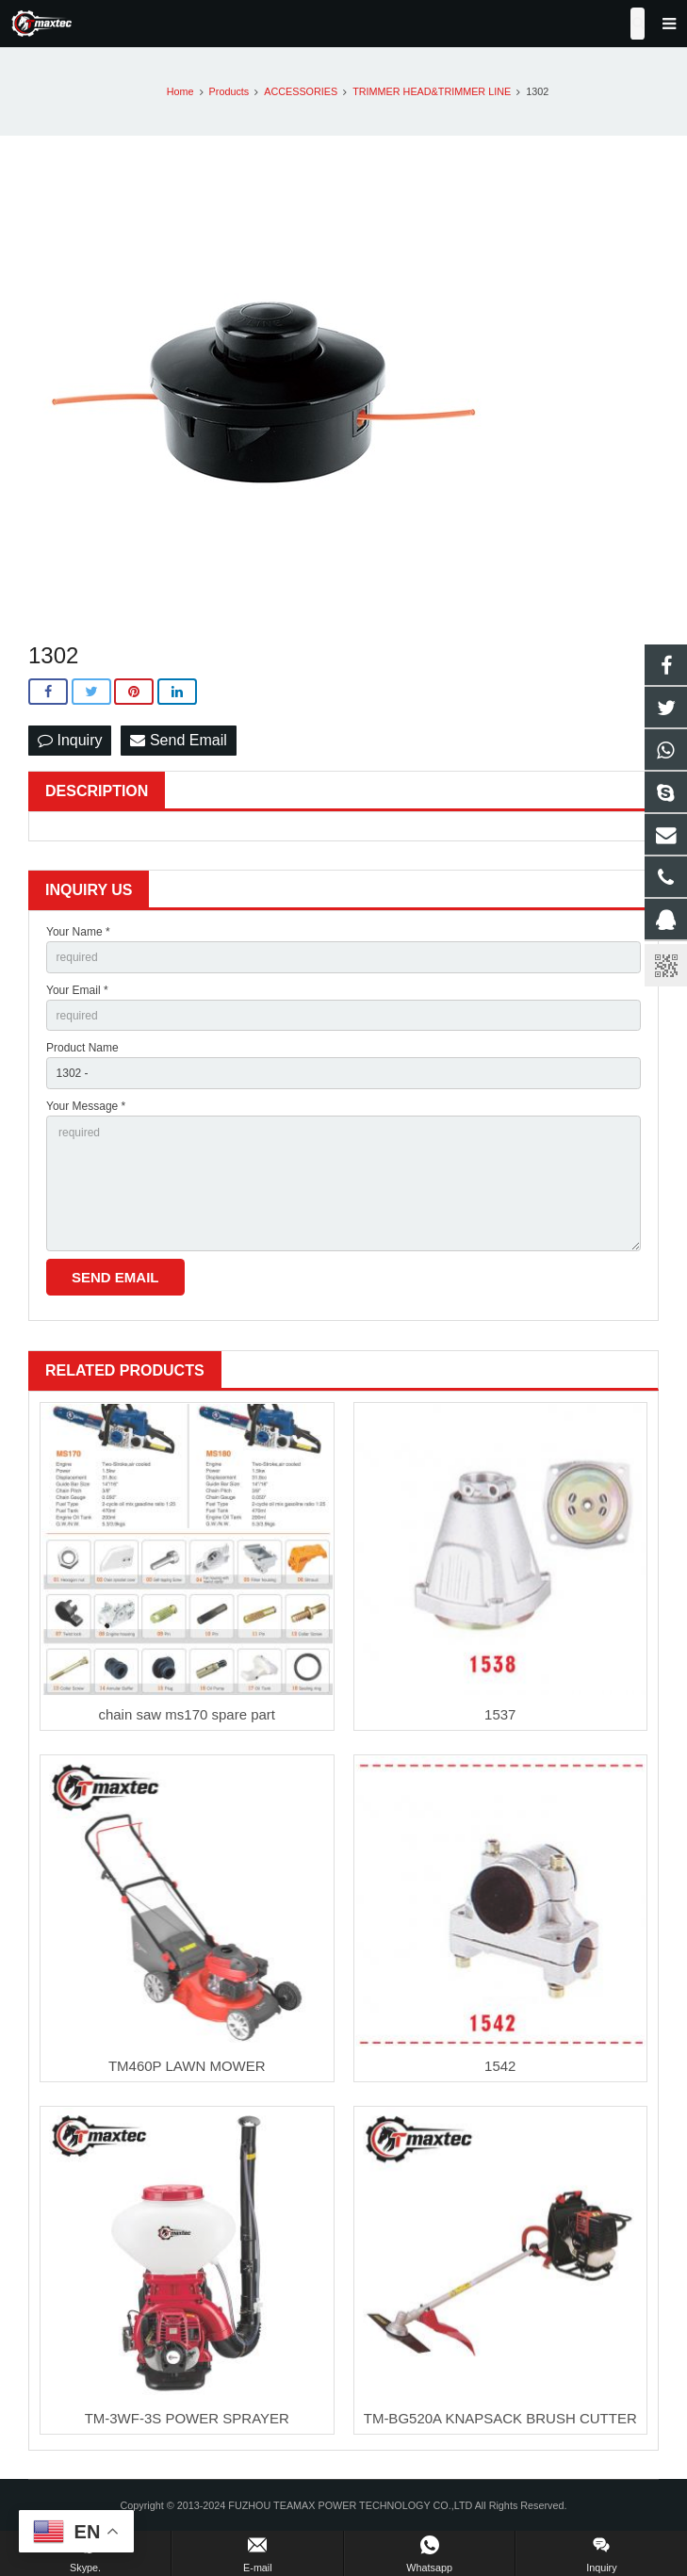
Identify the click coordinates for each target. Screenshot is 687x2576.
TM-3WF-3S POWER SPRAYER (187, 2418)
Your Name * (78, 931)
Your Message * (85, 1106)
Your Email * (77, 990)
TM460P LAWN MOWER (187, 2066)
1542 (499, 2066)
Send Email (178, 740)
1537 (499, 1714)
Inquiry (70, 740)
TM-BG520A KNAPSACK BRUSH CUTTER (500, 2418)
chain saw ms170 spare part (186, 1714)
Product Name (82, 1047)
